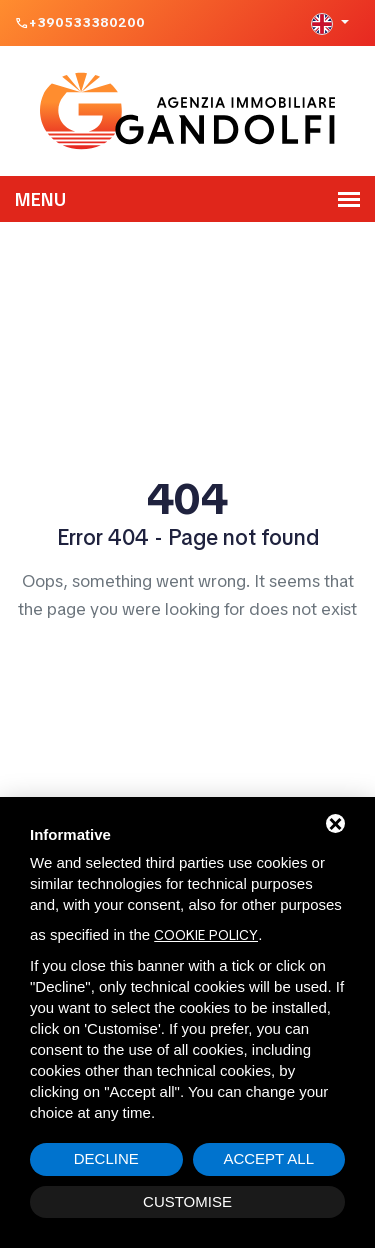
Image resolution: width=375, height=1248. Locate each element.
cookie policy (206, 935)
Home (188, 667)
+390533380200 (87, 22)
